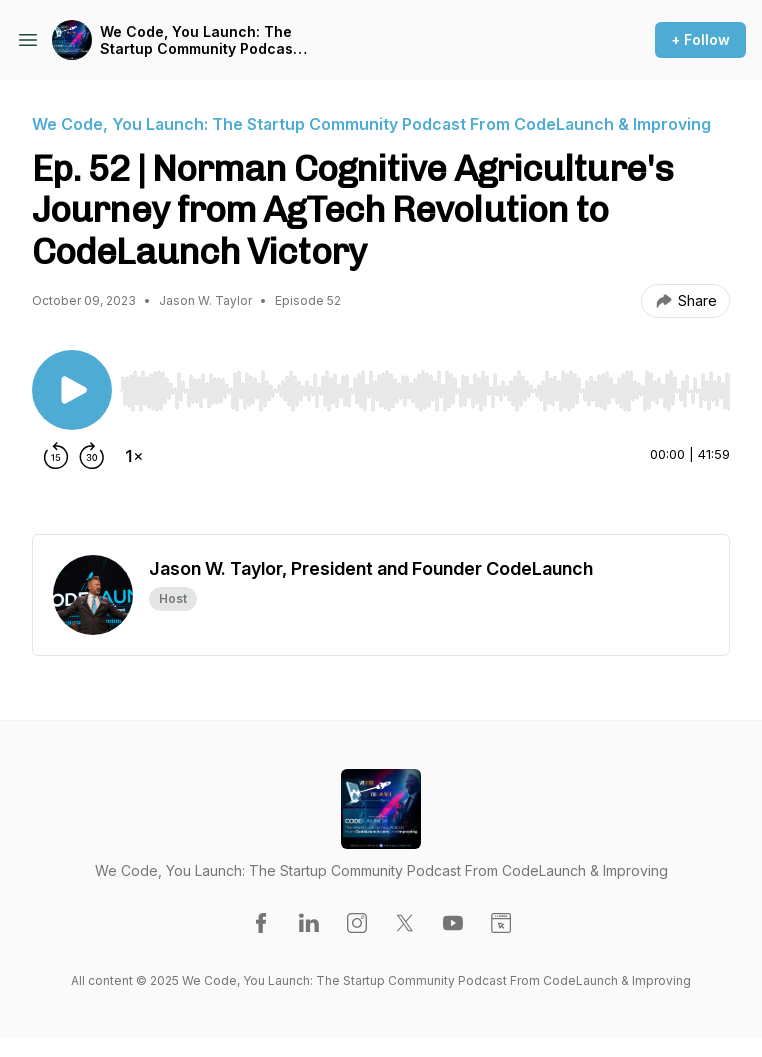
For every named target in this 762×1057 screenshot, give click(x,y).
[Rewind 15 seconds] (56, 456)
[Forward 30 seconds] (92, 456)
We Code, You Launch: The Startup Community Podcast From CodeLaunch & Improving (199, 40)
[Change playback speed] (134, 456)
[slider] (425, 391)
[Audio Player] (425, 385)
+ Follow (700, 39)
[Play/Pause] (72, 390)
